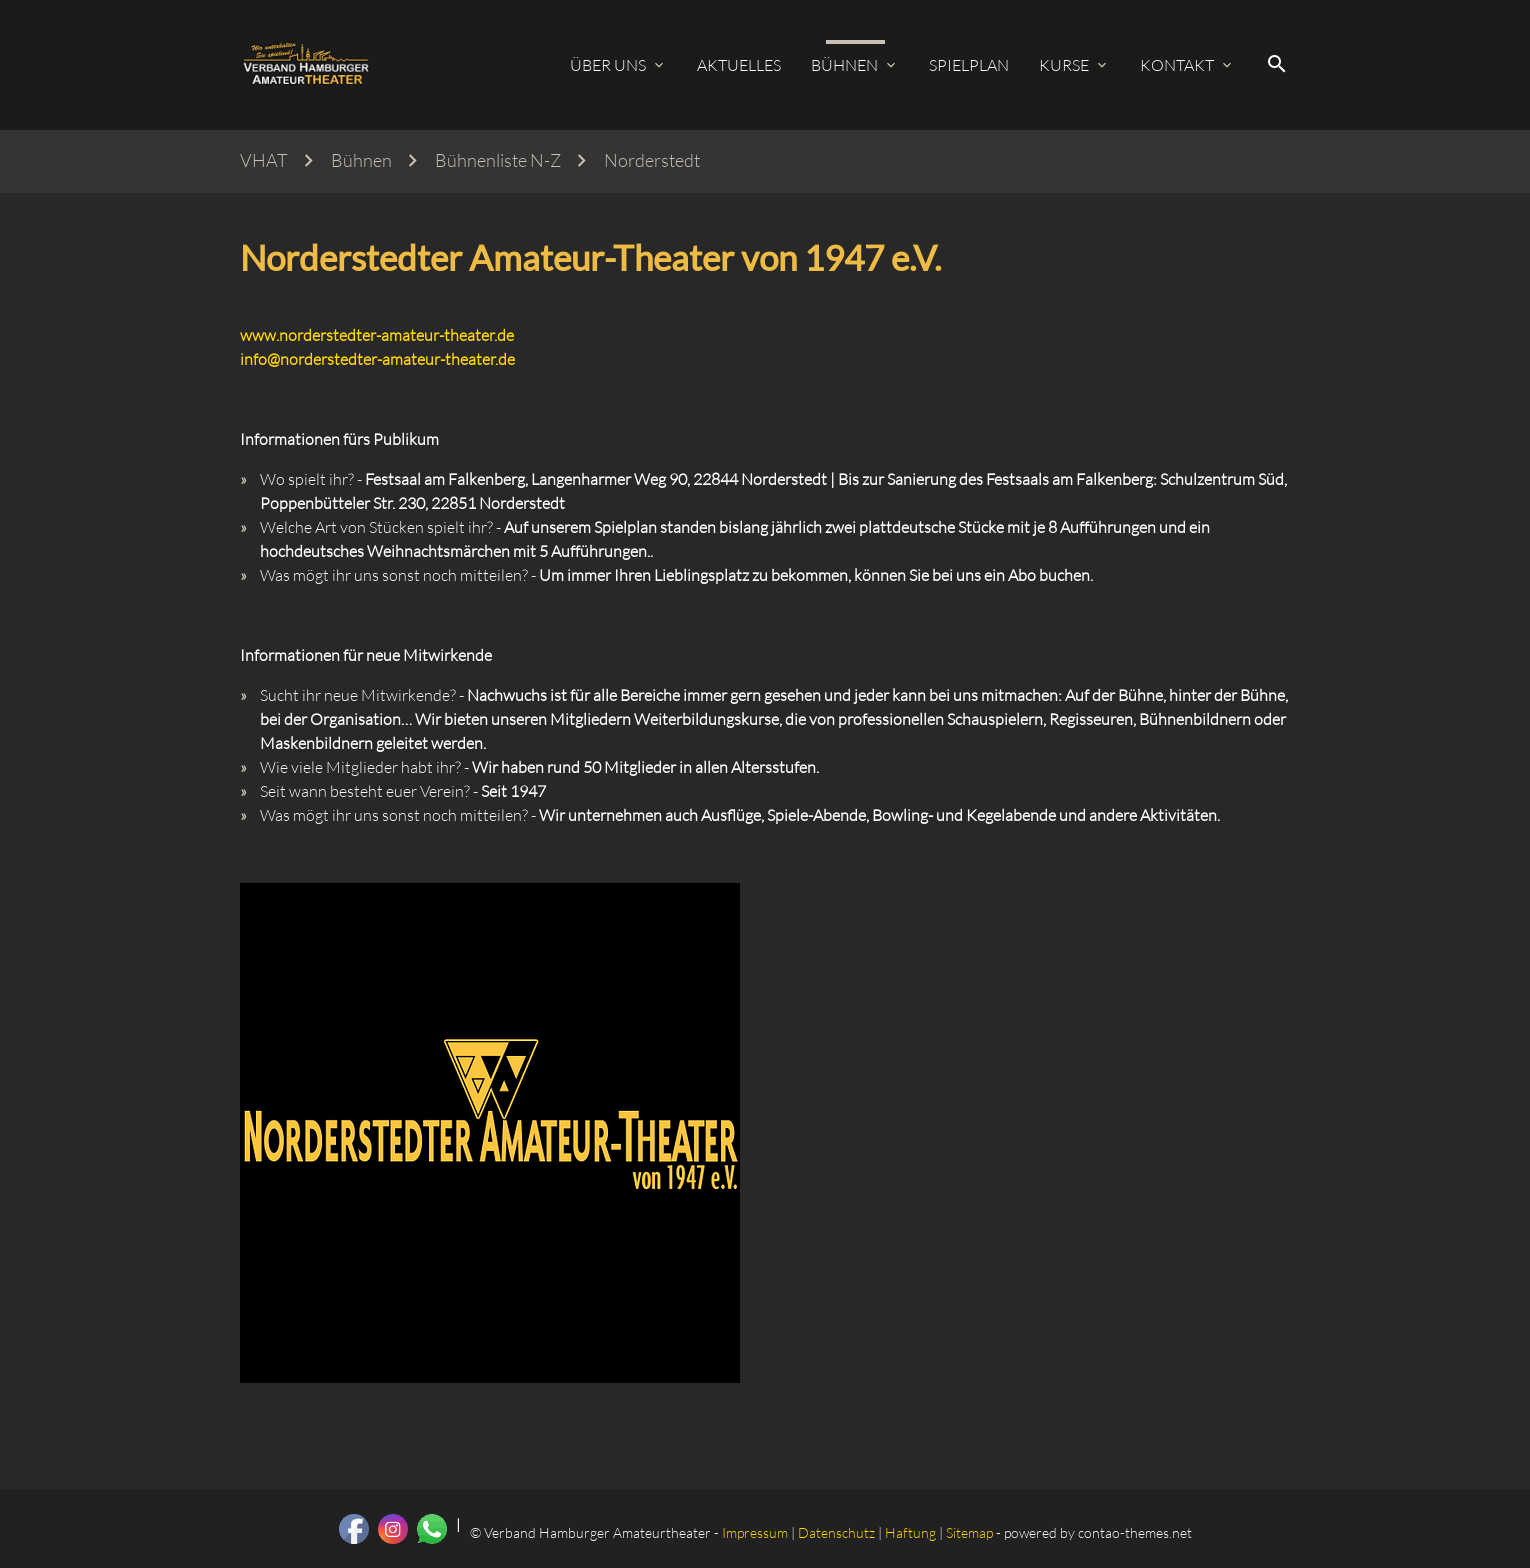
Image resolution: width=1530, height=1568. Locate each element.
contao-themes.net (1135, 1532)
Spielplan (969, 65)
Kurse (1064, 65)
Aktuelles (739, 65)
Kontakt (1177, 65)
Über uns (608, 65)
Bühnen (844, 65)
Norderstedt (652, 160)
